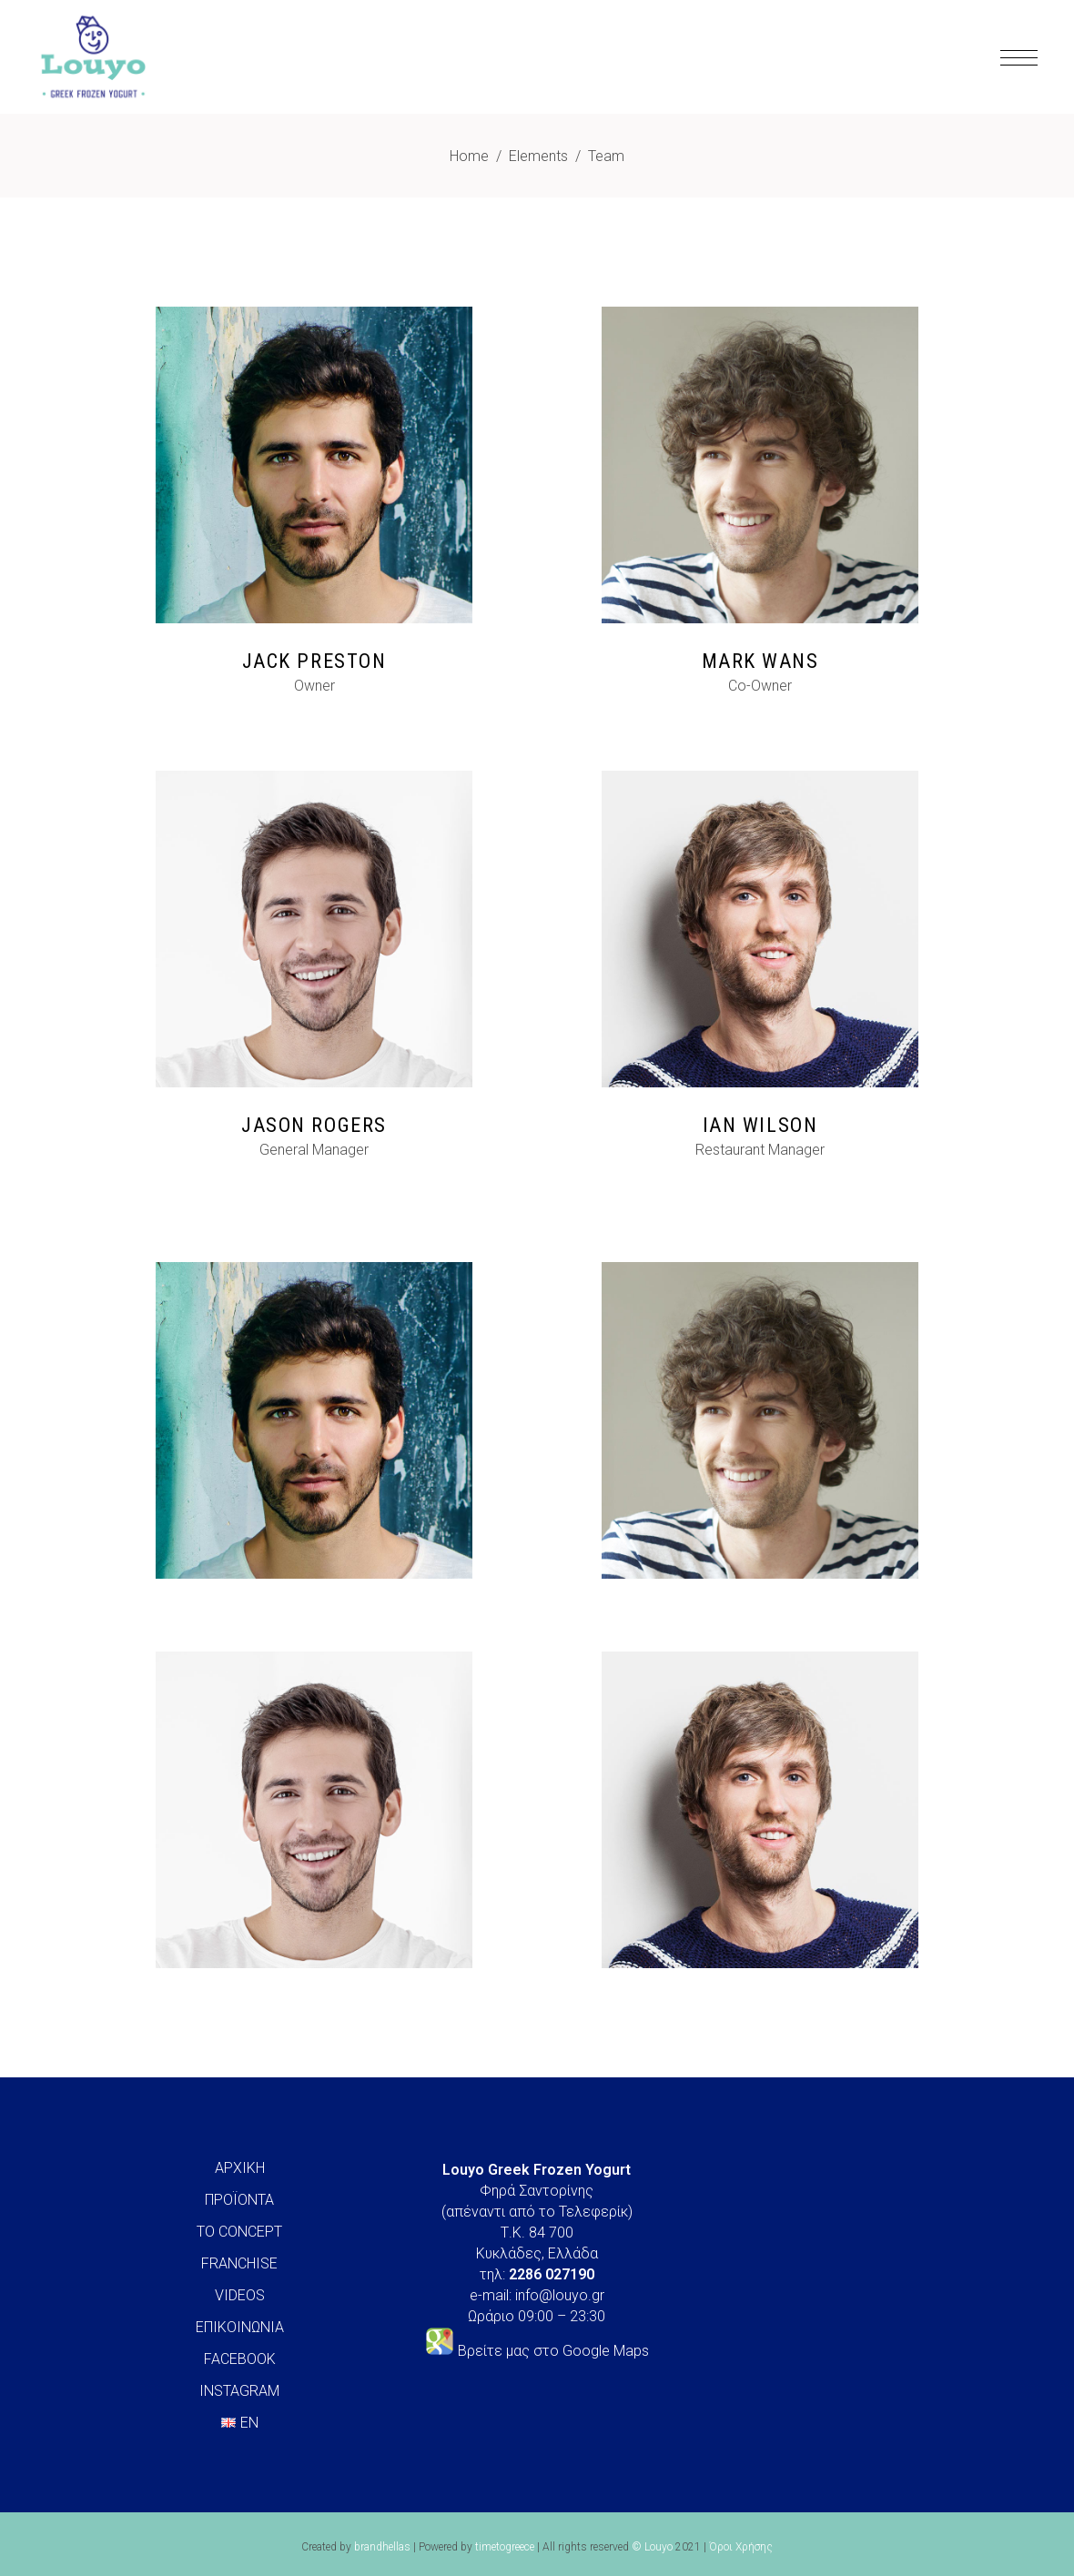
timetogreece (504, 2547)
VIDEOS (240, 2295)
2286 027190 (551, 2274)
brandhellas (382, 2547)
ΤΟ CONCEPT (239, 2231)
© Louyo (652, 2547)
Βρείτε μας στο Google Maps (553, 2350)
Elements (538, 156)
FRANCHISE (239, 2263)
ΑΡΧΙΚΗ (240, 2168)
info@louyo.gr (559, 2295)
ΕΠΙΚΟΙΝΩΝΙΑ (240, 2327)
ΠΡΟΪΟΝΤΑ (239, 2199)
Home (469, 156)
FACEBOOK (240, 2359)
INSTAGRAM (239, 2390)
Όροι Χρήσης (741, 2547)
